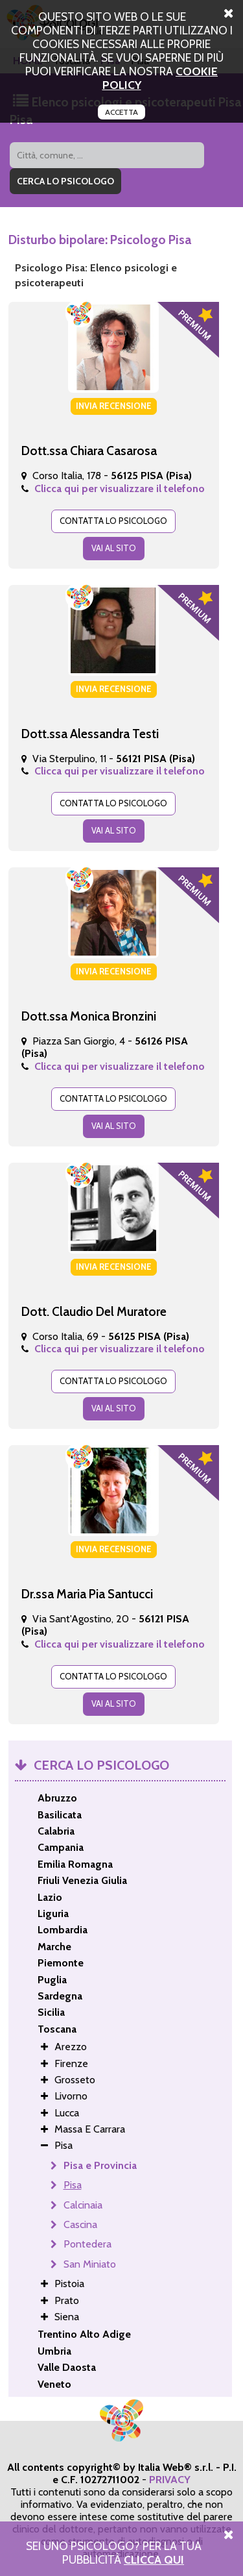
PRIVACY (170, 2479)
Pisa (73, 2185)
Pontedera (87, 2244)
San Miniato (90, 2264)
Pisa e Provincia (100, 2165)
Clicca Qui (154, 2559)
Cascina (80, 2224)
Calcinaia (83, 2205)
